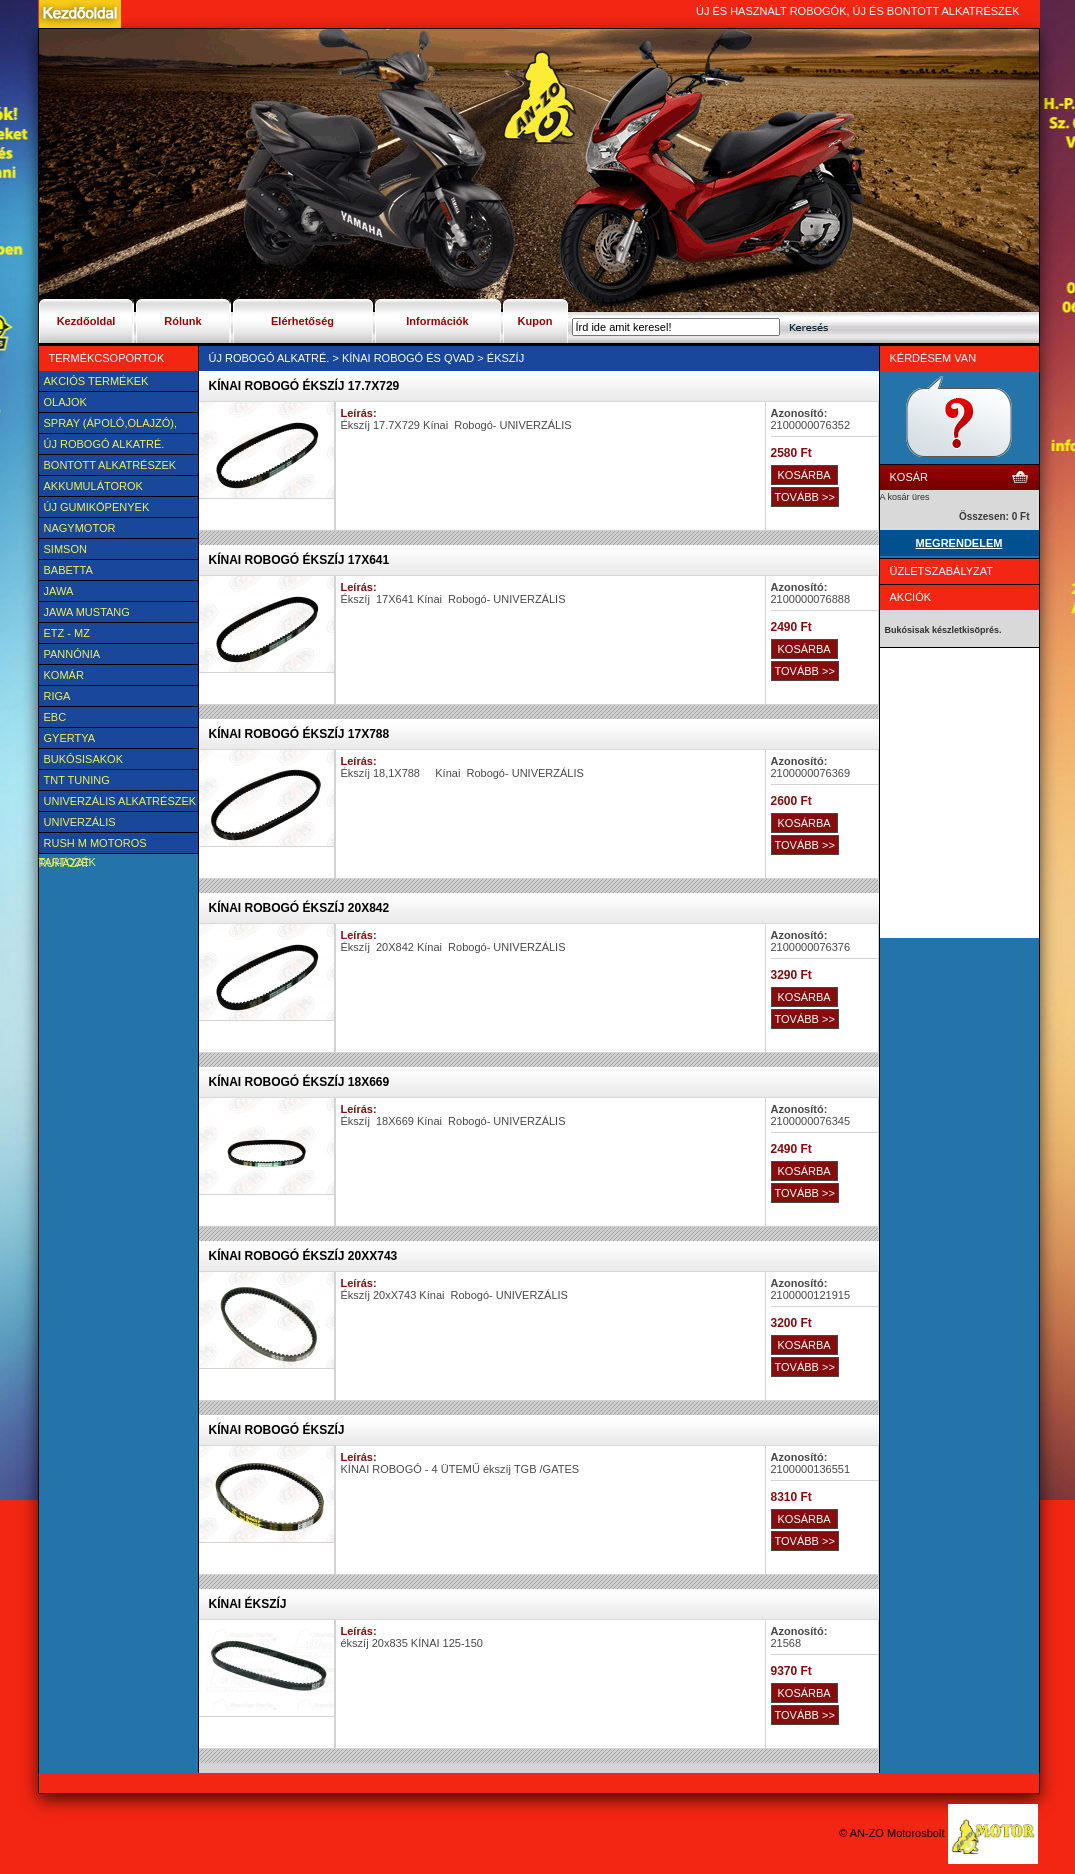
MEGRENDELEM (959, 543)
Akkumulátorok (93, 486)
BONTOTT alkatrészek (110, 465)
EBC (55, 717)
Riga (57, 696)
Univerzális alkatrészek (120, 801)
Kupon (535, 321)
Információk (437, 321)
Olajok (65, 402)
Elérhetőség (302, 321)
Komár (64, 675)
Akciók (911, 597)
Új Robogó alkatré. (104, 444)
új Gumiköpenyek (97, 507)
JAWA (59, 591)
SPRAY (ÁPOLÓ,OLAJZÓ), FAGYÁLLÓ (108, 425)
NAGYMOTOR (80, 528)
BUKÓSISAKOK (83, 759)
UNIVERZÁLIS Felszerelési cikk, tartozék (95, 824)
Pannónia (72, 654)
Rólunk (182, 321)
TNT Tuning (77, 780)
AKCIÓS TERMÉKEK (96, 381)
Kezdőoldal (86, 321)
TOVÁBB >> (805, 497)
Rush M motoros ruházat (93, 845)
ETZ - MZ (67, 633)
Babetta (68, 570)
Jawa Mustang (87, 612)
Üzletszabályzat (942, 571)
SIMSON (65, 549)
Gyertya (70, 738)
